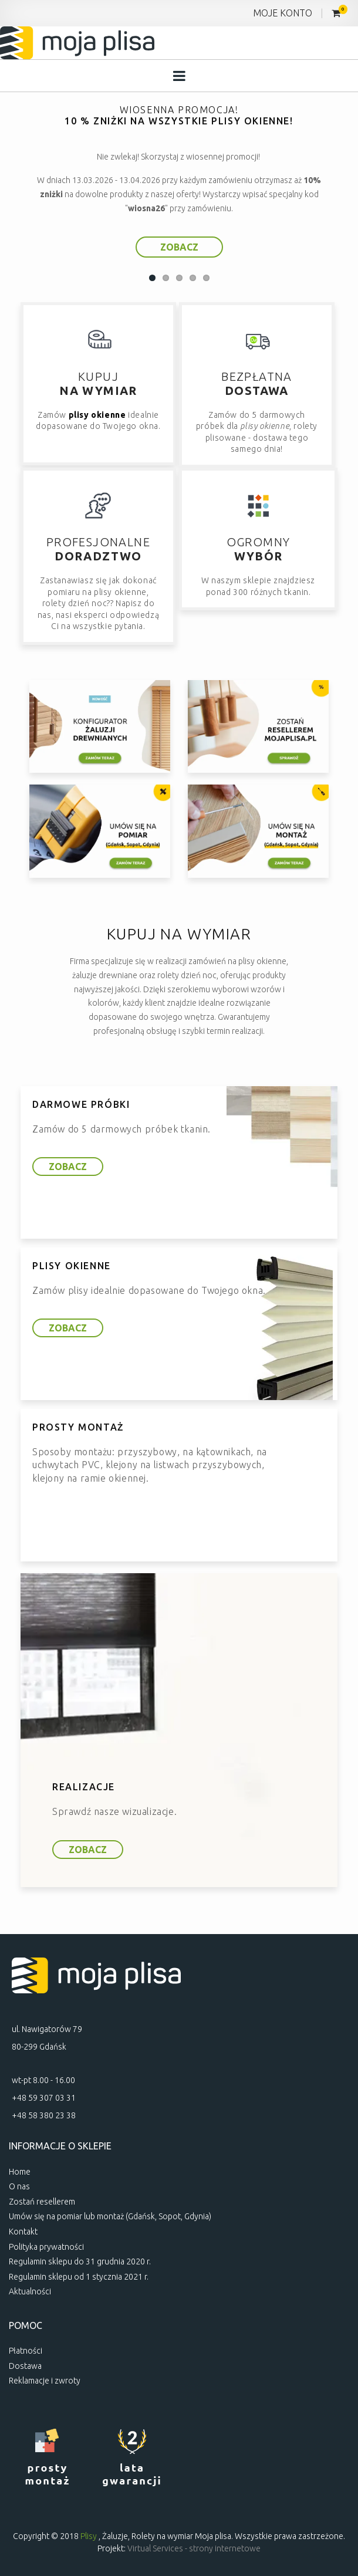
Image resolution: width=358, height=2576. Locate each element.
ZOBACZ (179, 247)
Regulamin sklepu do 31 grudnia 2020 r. (80, 2261)
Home (20, 2171)
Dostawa (25, 2366)
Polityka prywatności (46, 2247)
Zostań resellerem (42, 2201)
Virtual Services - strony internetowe (194, 2548)
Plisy (88, 2536)
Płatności (25, 2350)
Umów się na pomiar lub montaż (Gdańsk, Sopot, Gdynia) (110, 2216)
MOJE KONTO (282, 13)
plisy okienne (97, 415)
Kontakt (23, 2231)
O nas (19, 2186)
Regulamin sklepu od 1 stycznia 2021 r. (78, 2276)
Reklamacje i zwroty (44, 2380)
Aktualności (30, 2291)
